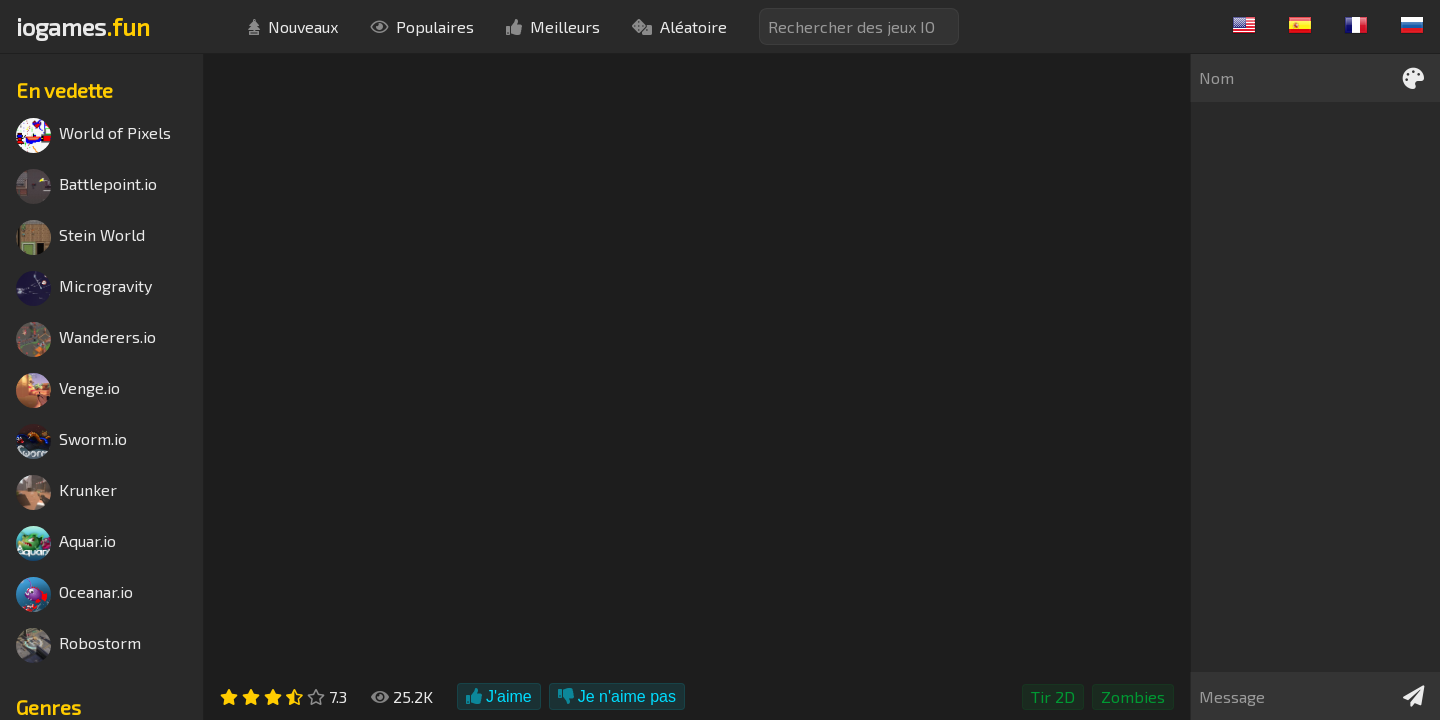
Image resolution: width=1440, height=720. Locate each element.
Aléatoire (679, 26)
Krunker (66, 492)
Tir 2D (1053, 696)
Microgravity (84, 288)
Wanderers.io (86, 339)
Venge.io (68, 390)
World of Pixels (93, 135)
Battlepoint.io (86, 186)
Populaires (422, 26)
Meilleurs (553, 26)
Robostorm (78, 645)
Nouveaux (293, 26)
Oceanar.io (74, 594)
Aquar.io (66, 543)
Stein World (80, 237)
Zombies (1133, 696)
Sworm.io (71, 441)
